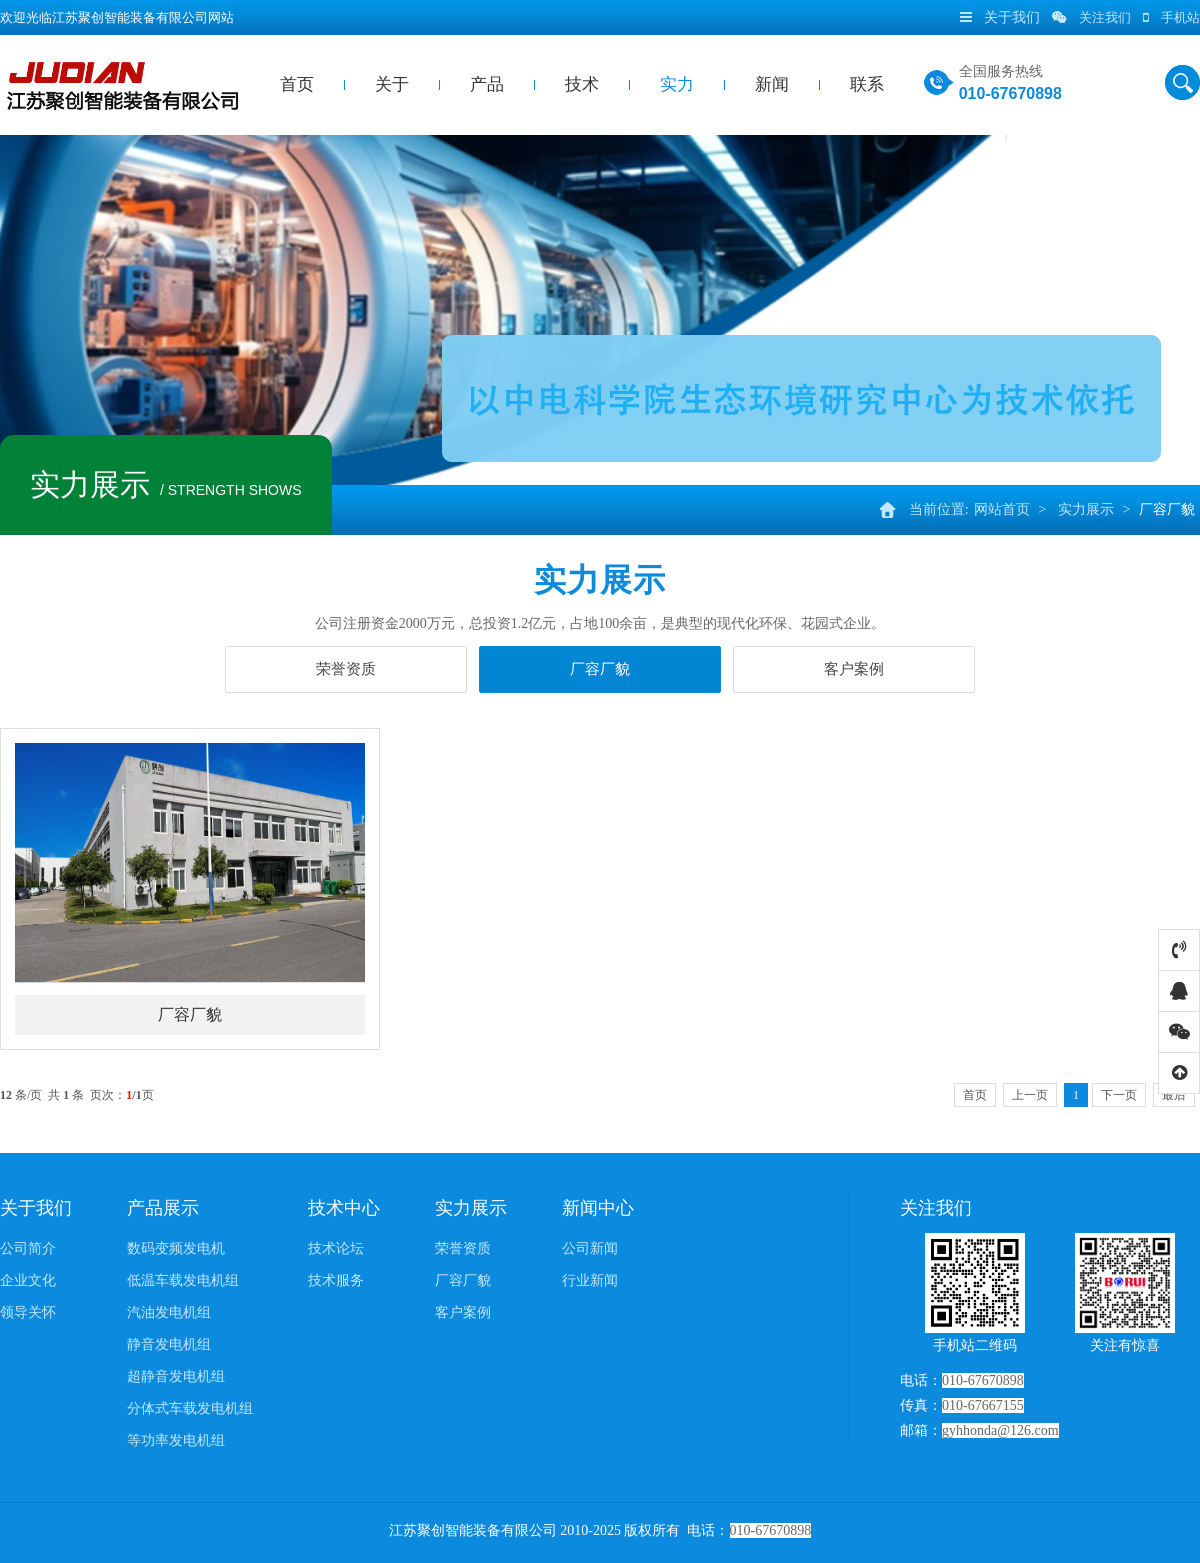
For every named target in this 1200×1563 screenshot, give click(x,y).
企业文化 (28, 1280)
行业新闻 (590, 1280)
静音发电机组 (169, 1344)
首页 (297, 84)
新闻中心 (598, 1208)
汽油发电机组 (169, 1312)
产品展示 (163, 1208)
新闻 (772, 84)
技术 (582, 84)
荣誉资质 (346, 669)
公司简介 (28, 1248)
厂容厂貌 (1167, 509)
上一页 (1030, 1095)
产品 (487, 84)
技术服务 (336, 1280)
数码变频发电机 (176, 1248)
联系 (867, 84)
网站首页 (1002, 509)
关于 (392, 84)
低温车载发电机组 (183, 1280)
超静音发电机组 (176, 1376)
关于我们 (36, 1208)
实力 (677, 84)
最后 (1174, 1095)
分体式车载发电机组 (190, 1408)
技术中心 (344, 1208)
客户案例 (854, 669)
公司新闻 (590, 1248)
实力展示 (1086, 509)
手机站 (1171, 17)
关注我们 (1091, 17)
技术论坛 (336, 1248)
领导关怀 (28, 1312)
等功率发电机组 (176, 1440)
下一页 (1119, 1095)
